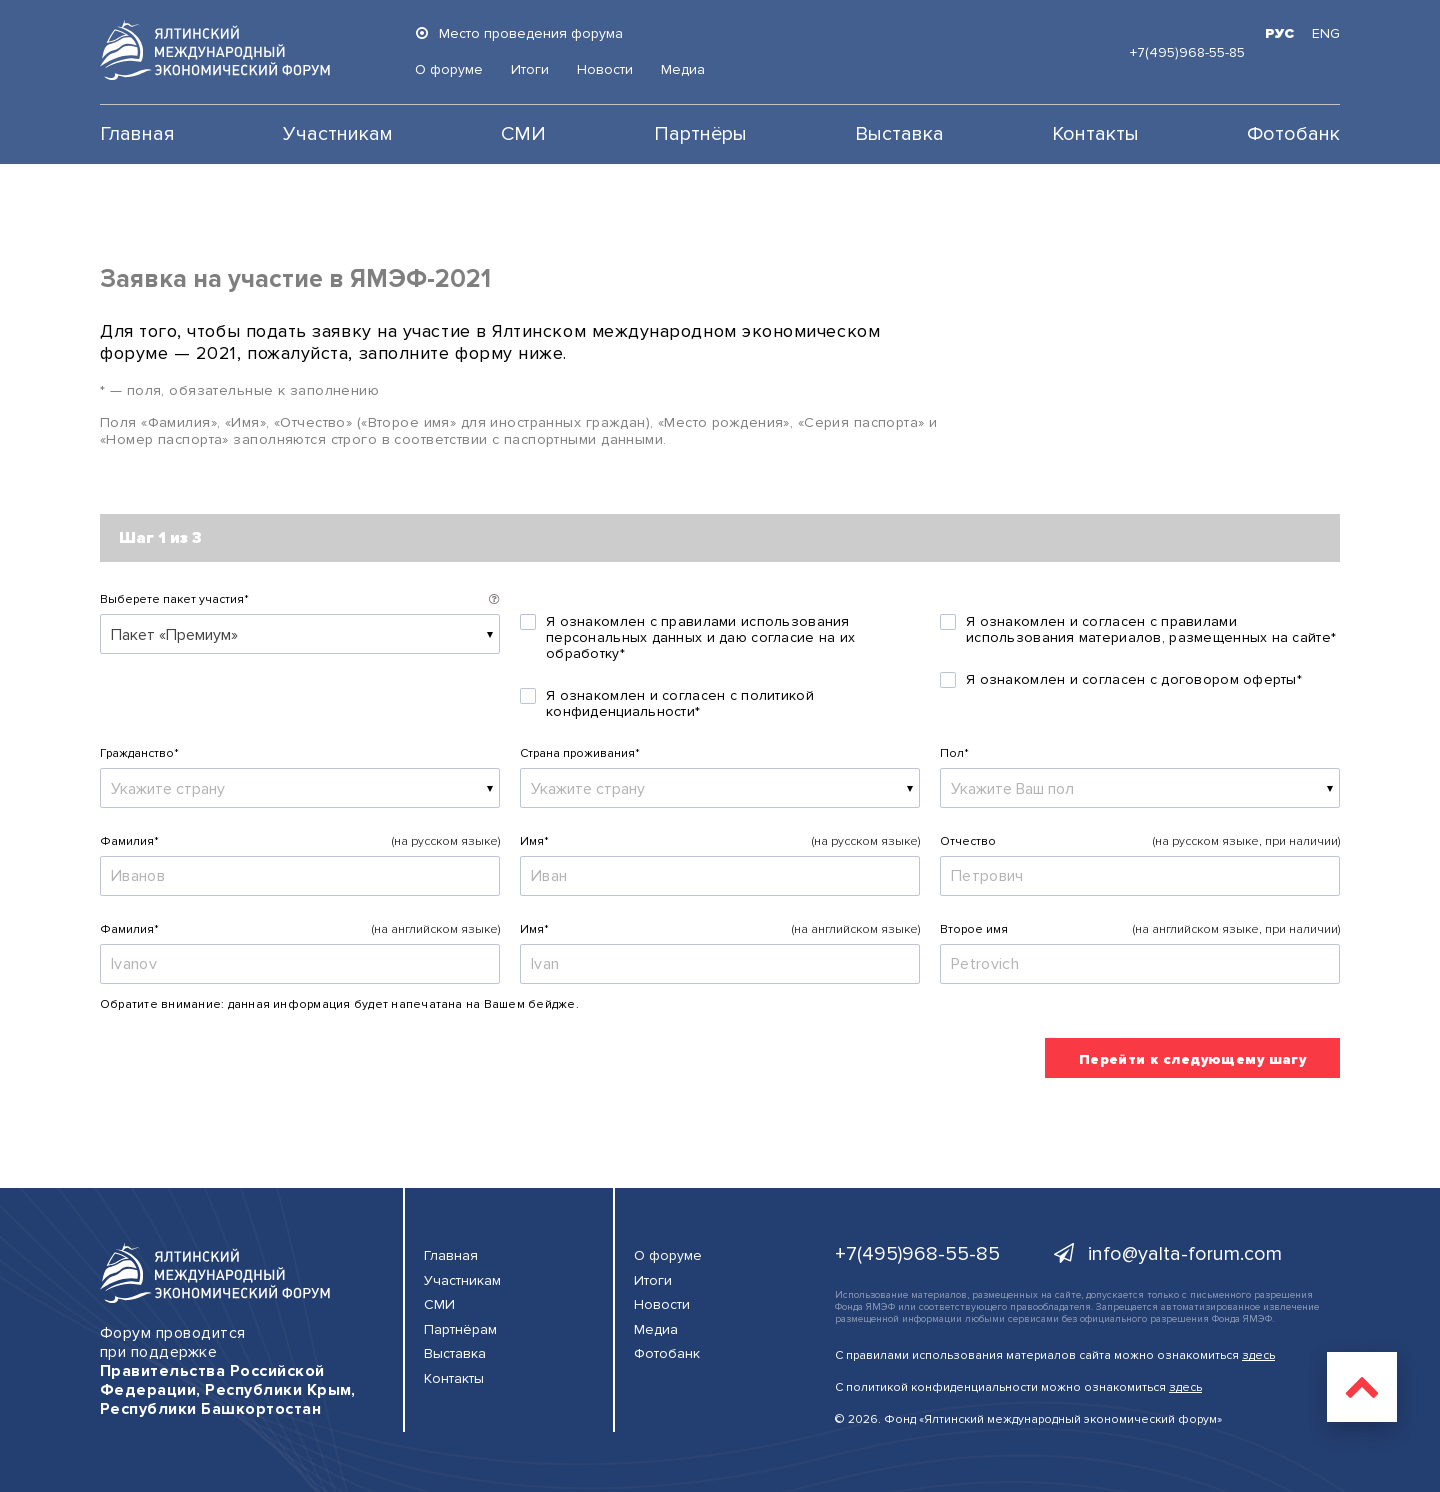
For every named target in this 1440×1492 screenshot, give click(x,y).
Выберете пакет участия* (174, 599)
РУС (1279, 33)
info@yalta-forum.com (1168, 1254)
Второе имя (974, 929)
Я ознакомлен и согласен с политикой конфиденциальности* (680, 704)
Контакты (1095, 134)
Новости (605, 69)
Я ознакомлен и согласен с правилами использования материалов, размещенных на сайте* (1151, 630)
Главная (137, 134)
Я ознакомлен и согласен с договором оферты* (1134, 680)
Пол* (954, 753)
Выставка (899, 134)
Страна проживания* (580, 753)
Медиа (683, 69)
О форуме (449, 69)
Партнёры (700, 134)
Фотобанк (1293, 134)
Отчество (968, 841)
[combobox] (300, 634)
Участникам (338, 134)
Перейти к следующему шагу (1193, 1059)
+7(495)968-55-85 (1187, 52)
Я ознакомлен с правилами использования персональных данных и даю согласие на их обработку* (700, 638)
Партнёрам (460, 1329)
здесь (1258, 1355)
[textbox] (300, 789)
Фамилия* (129, 841)
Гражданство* (139, 753)
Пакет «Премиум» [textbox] (174, 635)
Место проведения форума (519, 33)
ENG (1326, 33)
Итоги (530, 69)
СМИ (523, 134)
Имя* (534, 841)
